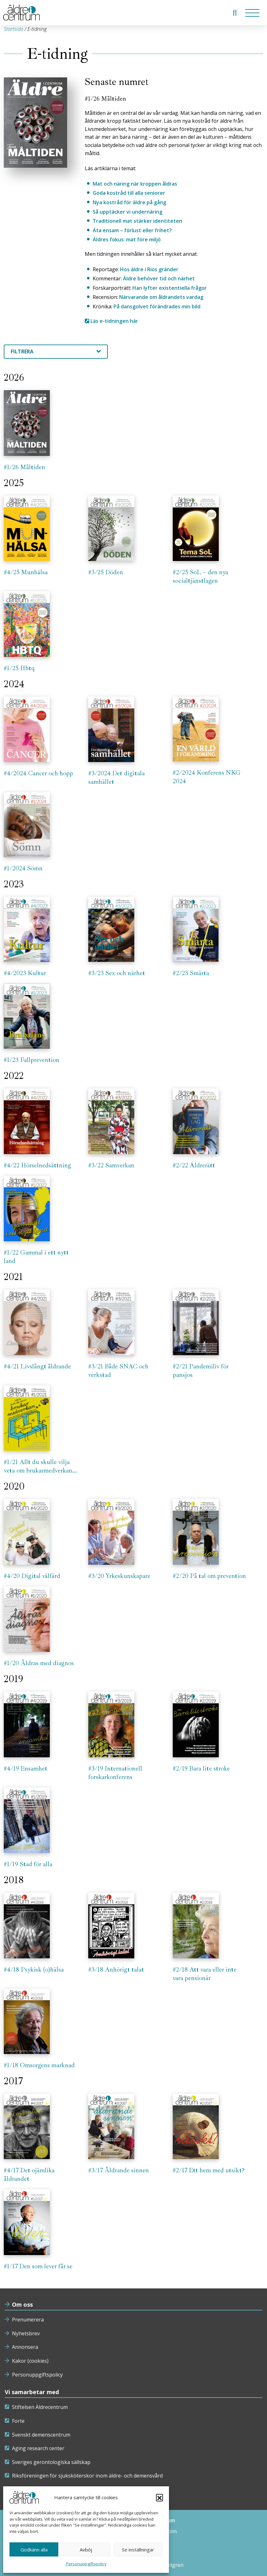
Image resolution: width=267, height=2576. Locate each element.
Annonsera (25, 2346)
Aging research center (38, 2448)
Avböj (86, 2549)
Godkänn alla (34, 2549)
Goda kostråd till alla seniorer (129, 192)
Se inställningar (138, 2549)
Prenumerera (28, 2319)
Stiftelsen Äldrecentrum (40, 2407)
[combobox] (56, 352)
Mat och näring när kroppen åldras (135, 183)
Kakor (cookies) (30, 2360)
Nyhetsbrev (26, 2333)
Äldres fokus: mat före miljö (127, 239)
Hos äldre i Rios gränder (149, 269)
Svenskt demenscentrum (41, 2434)
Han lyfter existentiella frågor (169, 287)
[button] (159, 2497)
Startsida (13, 28)
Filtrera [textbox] (22, 351)
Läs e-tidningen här (111, 320)
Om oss (22, 2304)
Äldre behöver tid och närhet (159, 278)
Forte (18, 2420)
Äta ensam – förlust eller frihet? (132, 230)
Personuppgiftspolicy (86, 2564)
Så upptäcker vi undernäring (127, 211)
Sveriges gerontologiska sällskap (51, 2462)
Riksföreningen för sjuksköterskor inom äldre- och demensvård (87, 2475)
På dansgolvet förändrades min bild (156, 306)
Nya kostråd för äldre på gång (129, 202)
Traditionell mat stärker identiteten (137, 220)
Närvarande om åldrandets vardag (161, 297)
